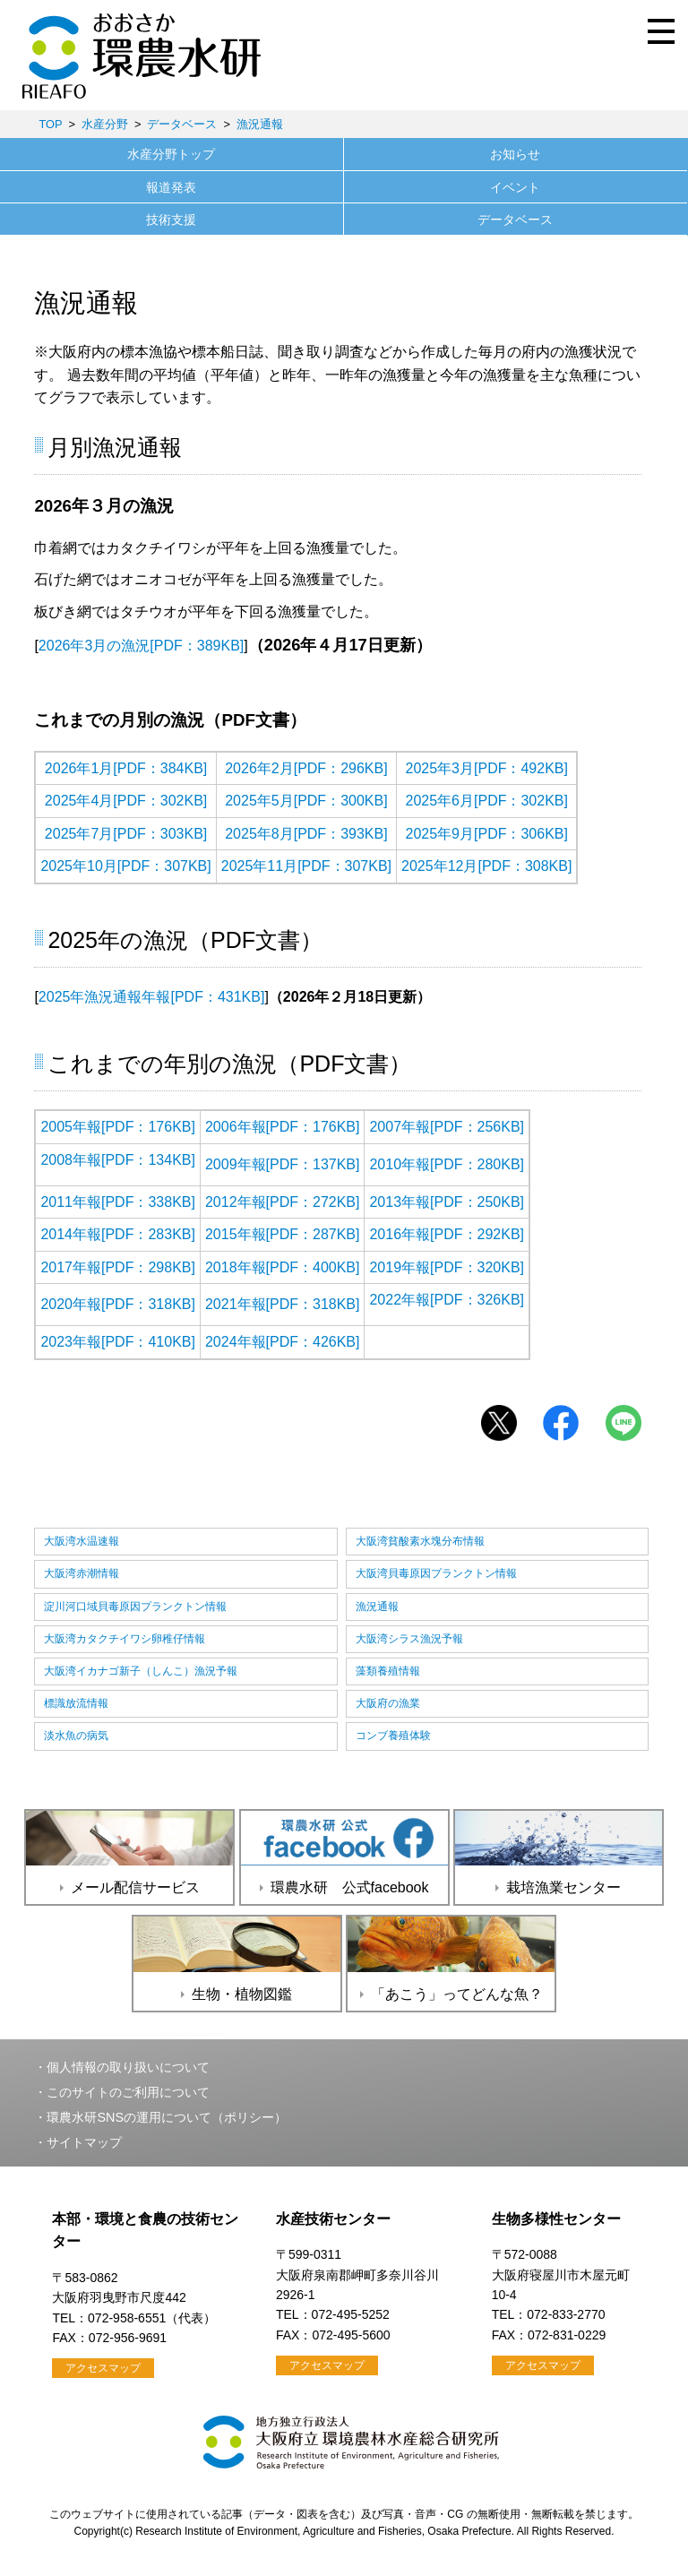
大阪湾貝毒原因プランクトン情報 (436, 1573)
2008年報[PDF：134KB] (117, 1159)
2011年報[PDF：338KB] (117, 1202)
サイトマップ (84, 2142)
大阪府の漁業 (388, 1703)
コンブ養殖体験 (393, 1735)
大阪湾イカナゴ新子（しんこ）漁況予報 (140, 1671)
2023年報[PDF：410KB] (117, 1341)
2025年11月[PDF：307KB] (306, 866)
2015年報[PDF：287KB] (282, 1234)
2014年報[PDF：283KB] (117, 1234)
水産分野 (105, 124)
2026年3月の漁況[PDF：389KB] (141, 645)
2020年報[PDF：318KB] (117, 1304)
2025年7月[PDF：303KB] (126, 833)
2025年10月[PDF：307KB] (125, 866)
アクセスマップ (103, 2368)
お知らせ (515, 154)
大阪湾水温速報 (81, 1541)
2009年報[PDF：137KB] (282, 1164)
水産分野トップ (171, 154)
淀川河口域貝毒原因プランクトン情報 (135, 1606)
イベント (515, 187)
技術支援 (171, 219)
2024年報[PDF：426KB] (282, 1341)
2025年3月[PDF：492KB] (487, 768)
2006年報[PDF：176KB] (282, 1126)
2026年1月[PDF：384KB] (126, 768)
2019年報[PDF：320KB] (446, 1267)
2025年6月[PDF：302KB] (487, 800)
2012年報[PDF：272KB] (282, 1202)
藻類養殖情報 (388, 1671)
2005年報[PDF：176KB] (117, 1126)
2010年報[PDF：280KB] (446, 1164)
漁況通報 (259, 124)
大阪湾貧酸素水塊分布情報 (420, 1541)
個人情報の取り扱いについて (128, 2067)
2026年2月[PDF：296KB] (306, 768)
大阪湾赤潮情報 (81, 1573)
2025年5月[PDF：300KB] (306, 800)
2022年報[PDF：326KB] (446, 1299)
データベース (182, 124)
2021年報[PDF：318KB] (282, 1304)
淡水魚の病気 (76, 1735)
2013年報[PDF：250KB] (446, 1202)
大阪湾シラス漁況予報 (409, 1639)
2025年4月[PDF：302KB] (126, 800)
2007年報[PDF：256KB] (446, 1126)
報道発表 (171, 187)
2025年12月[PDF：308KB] (486, 866)
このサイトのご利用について (128, 2092)
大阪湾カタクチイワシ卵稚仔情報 (124, 1639)
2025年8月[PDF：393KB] (306, 833)
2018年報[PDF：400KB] (282, 1267)
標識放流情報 (76, 1703)
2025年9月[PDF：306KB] (487, 833)
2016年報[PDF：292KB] (446, 1234)
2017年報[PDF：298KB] (117, 1267)
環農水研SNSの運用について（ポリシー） (167, 2117)
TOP (50, 124)
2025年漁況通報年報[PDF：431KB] (152, 996)
